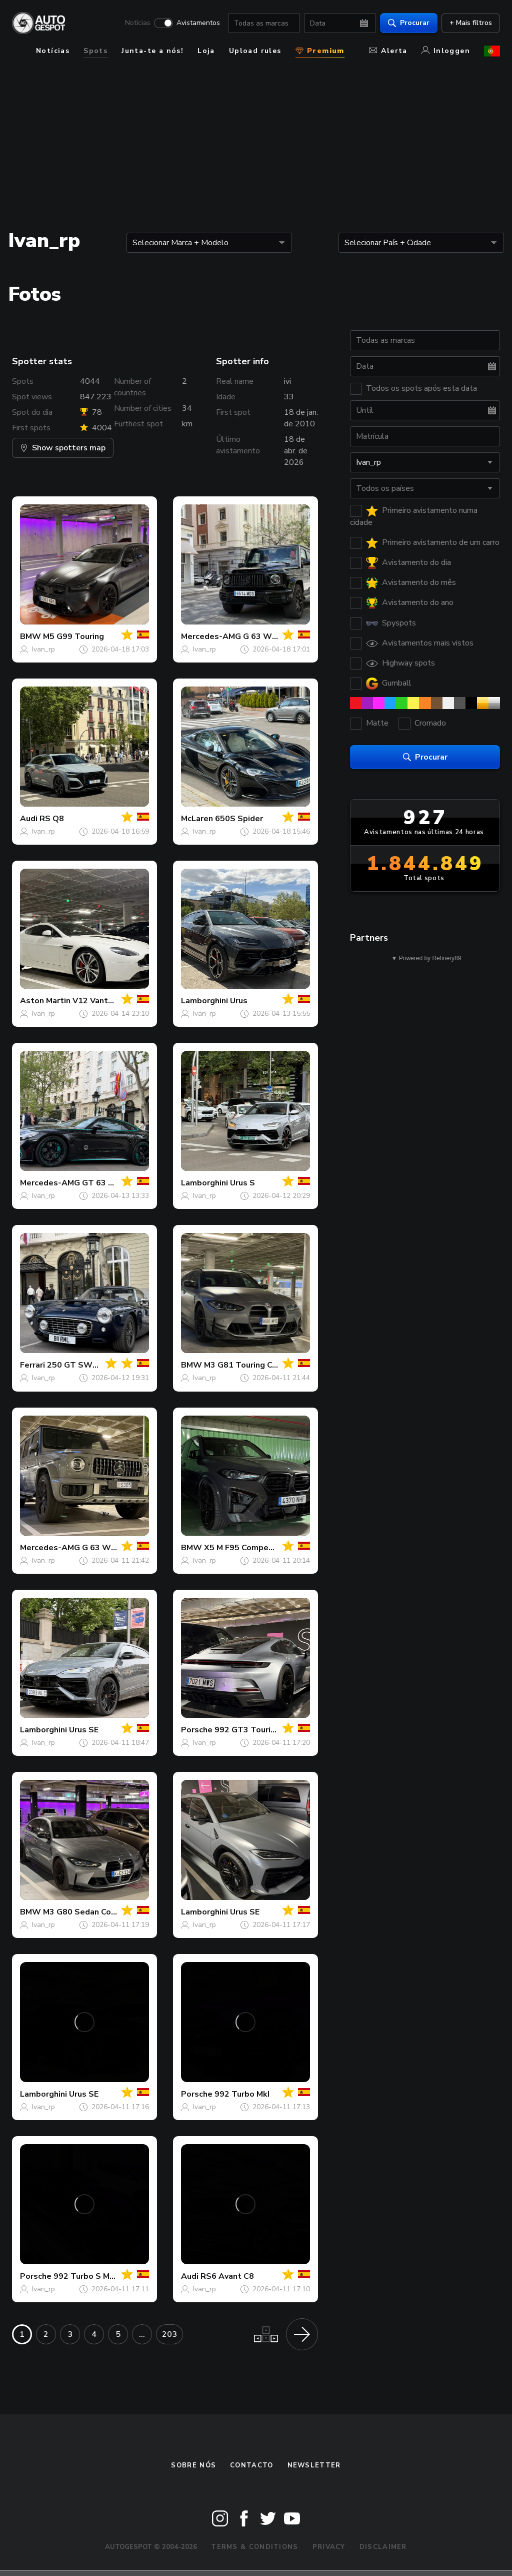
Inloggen (446, 51)
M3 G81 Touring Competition (260, 1365)
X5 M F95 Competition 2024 (258, 1547)
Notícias (137, 23)
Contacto (251, 2465)
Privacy (329, 2546)
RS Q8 (52, 818)
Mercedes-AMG (211, 636)
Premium (320, 51)
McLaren (197, 818)
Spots (96, 51)
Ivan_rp (43, 649)
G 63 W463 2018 (276, 636)
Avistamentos (198, 23)
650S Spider (239, 818)
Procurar (409, 23)
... (142, 2334)
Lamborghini (204, 1000)
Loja (206, 51)
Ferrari (32, 1365)
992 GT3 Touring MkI (254, 1729)
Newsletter (314, 2465)
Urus (239, 1000)
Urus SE (83, 1729)
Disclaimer (383, 2546)
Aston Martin (45, 1000)
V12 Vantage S (101, 1000)
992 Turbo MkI (242, 2094)
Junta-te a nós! (153, 51)
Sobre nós (193, 2465)
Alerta (388, 51)
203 (169, 2334)
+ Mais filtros (471, 23)
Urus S (242, 1182)
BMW (30, 636)
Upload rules (255, 51)
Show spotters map (63, 447)
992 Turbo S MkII (86, 2276)
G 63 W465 (104, 1547)
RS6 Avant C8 (227, 2276)
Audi (29, 818)
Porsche (196, 1729)
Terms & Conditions (254, 2546)
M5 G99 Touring (73, 636)
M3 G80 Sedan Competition (96, 1911)
